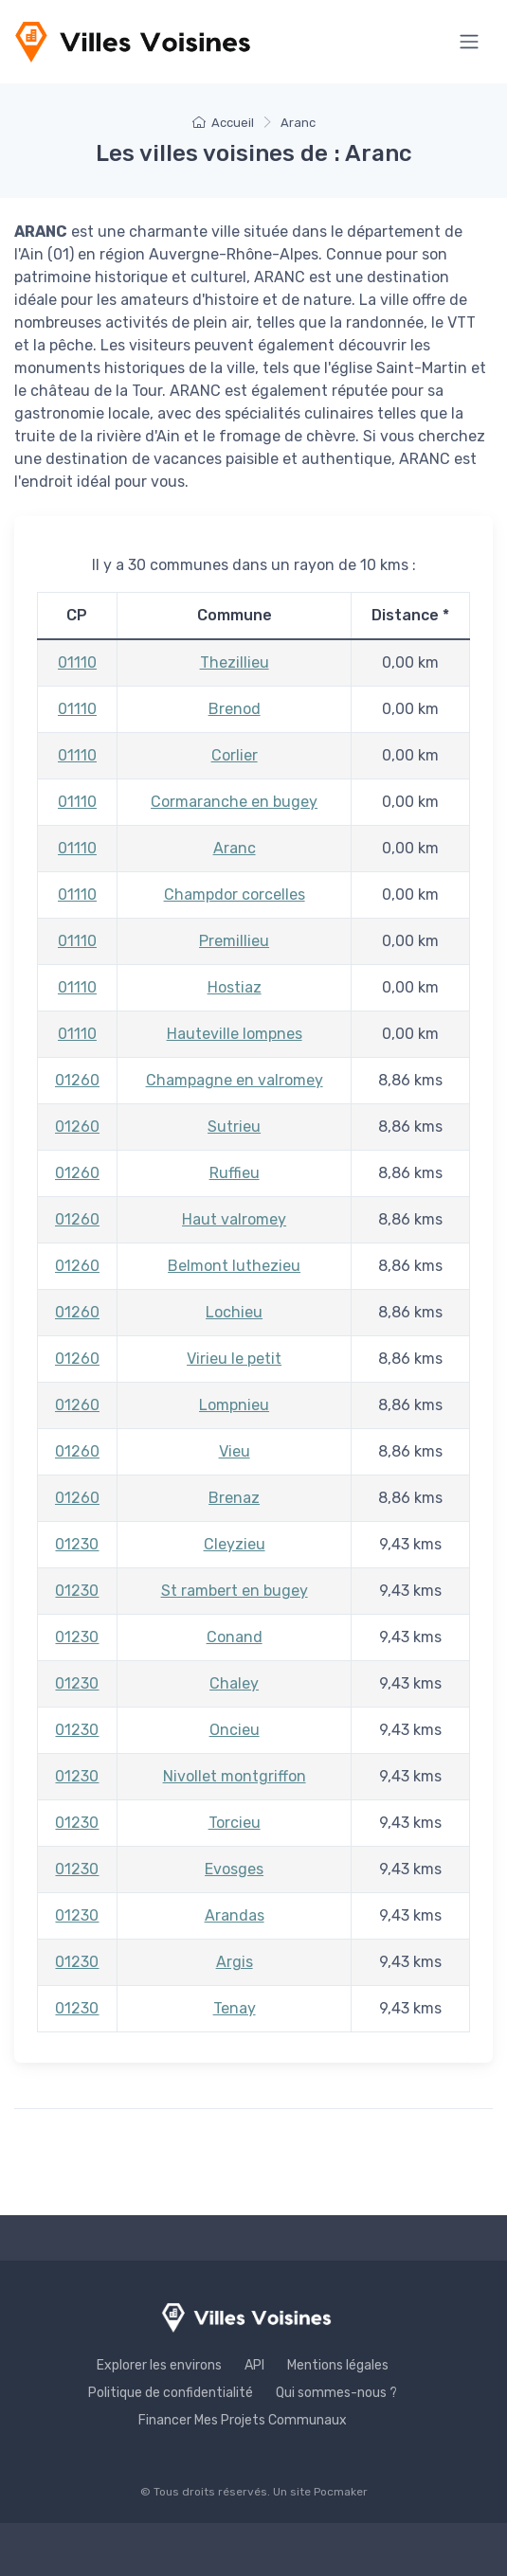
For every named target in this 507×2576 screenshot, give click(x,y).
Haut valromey (234, 1219)
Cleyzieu (234, 1544)
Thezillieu (234, 662)
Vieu (234, 1451)
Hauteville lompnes (234, 1034)
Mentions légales (338, 2365)
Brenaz (234, 1498)
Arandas (234, 1915)
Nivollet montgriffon (234, 1776)
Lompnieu (234, 1405)
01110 (77, 662)
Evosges (234, 1869)
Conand (235, 1637)
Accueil (223, 123)
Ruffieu (234, 1173)
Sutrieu (234, 1127)
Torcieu (234, 1823)
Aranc (234, 848)
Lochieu (234, 1312)
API (254, 2365)
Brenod (234, 709)
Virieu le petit (234, 1359)
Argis (234, 1962)
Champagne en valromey (234, 1080)
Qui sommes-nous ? (336, 2393)
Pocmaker (341, 2491)
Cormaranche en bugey (234, 802)
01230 (77, 1544)
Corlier (234, 755)
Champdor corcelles (234, 894)
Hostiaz (235, 987)
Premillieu (234, 941)
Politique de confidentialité (170, 2393)
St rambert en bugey (234, 1591)
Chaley (234, 1683)
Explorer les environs (159, 2365)
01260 (77, 1080)
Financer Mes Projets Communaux (242, 2420)
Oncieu (234, 1730)
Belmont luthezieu (234, 1266)
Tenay (234, 2008)
